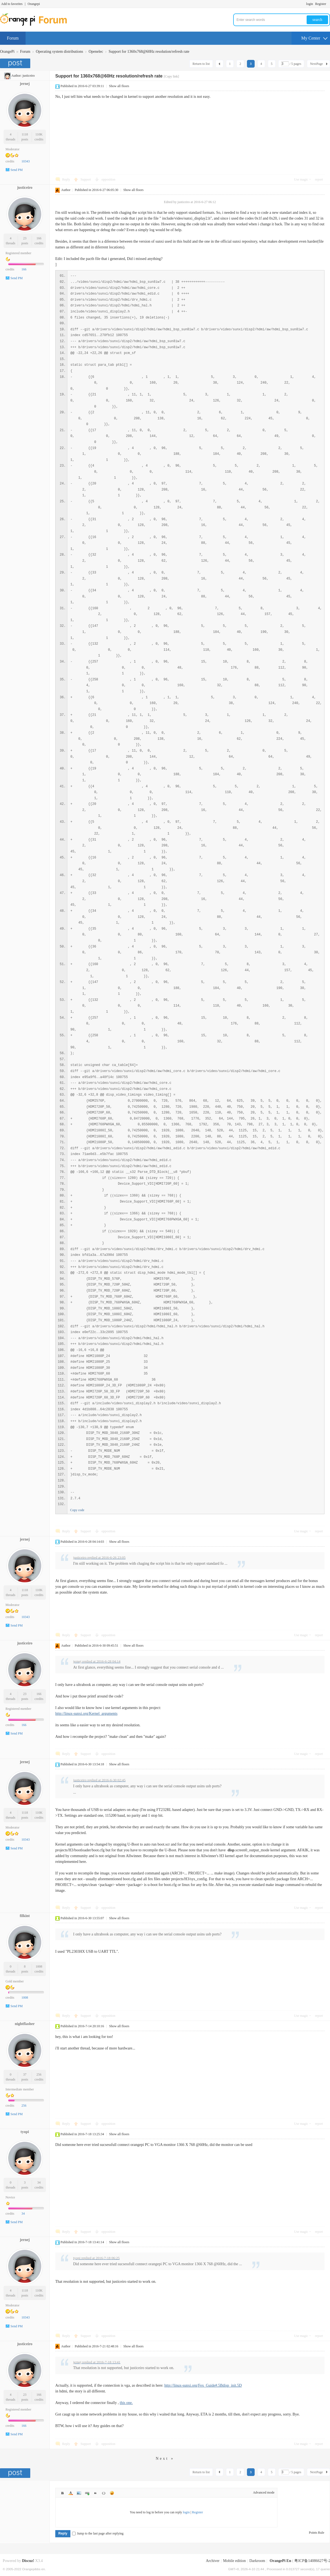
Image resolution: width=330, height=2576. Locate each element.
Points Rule (316, 2533)
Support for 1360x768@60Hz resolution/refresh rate (149, 51)
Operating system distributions (59, 51)
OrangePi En (280, 2561)
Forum (13, 38)
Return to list (201, 64)
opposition (108, 179)
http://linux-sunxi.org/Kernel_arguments (86, 1713)
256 (39, 2074)
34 (39, 2182)
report (319, 179)
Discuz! (28, 2561)
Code (103, 2493)
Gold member (15, 1981)
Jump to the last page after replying (97, 2533)
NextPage (316, 64)
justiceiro (29, 75)
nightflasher (25, 2024)
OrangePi (7, 51)
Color (70, 2493)
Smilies (112, 2493)
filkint (25, 1916)
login (309, 4)
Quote (95, 2493)
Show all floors (119, 86)
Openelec (96, 51)
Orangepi (34, 4)
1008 (39, 1966)
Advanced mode (263, 2492)
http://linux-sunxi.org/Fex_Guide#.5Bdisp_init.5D (203, 2385)
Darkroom (257, 2561)
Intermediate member (20, 2089)
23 (24, 238)
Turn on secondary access (328, 3)
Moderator (13, 149)
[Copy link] (171, 76)
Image (79, 2493)
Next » (165, 2458)
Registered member (18, 253)
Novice (10, 2197)
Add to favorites (12, 4)
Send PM (16, 170)
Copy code (77, 1510)
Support (86, 179)
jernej (25, 84)
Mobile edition (234, 2561)
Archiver (212, 2561)
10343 (25, 161)
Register (320, 4)
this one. (126, 2403)
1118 (24, 134)
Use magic (301, 179)
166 (39, 238)
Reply (66, 179)
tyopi (25, 2132)
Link (87, 2493)
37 (24, 2074)
